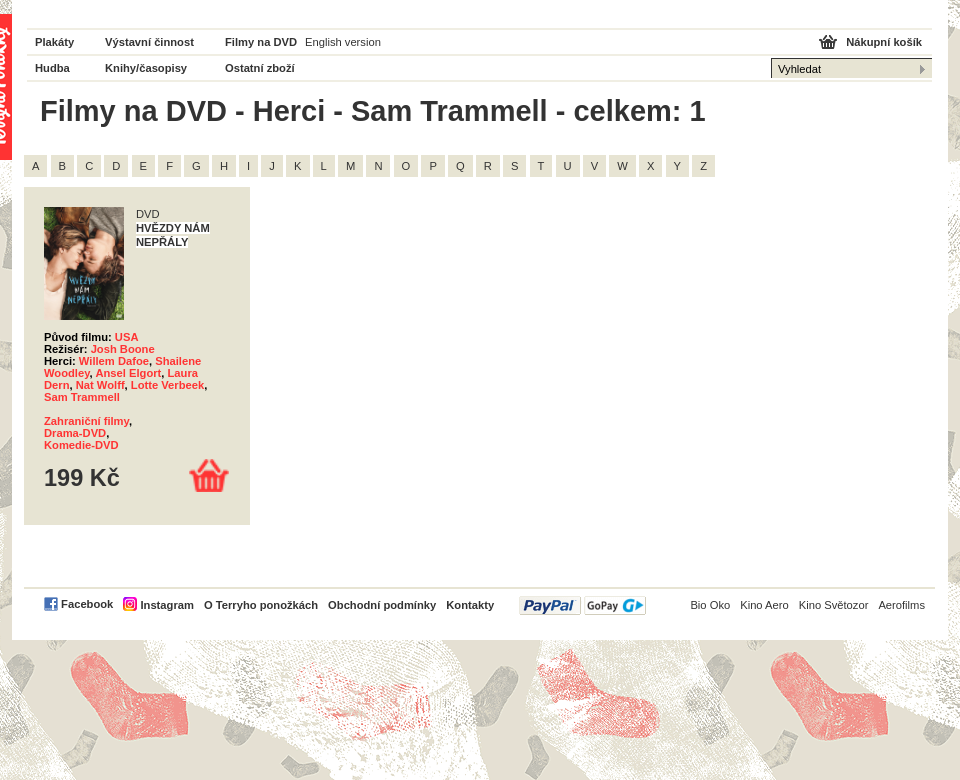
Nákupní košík (884, 42)
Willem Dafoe (114, 361)
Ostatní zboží (260, 68)
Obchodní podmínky (382, 605)
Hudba (52, 68)
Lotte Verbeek (167, 385)
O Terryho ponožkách (261, 605)
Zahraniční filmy (86, 421)
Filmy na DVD (261, 42)
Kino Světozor (834, 605)
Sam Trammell (82, 397)
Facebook (87, 604)
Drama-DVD (75, 433)
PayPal (582, 605)
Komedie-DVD (81, 445)
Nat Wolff (100, 385)
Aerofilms (901, 605)
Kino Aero (764, 605)
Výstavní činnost (149, 42)
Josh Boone (123, 349)
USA (127, 337)
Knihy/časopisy (146, 68)
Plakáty (54, 42)
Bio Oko (710, 605)
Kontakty (470, 605)
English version (343, 42)
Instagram (166, 605)
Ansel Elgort (128, 373)
